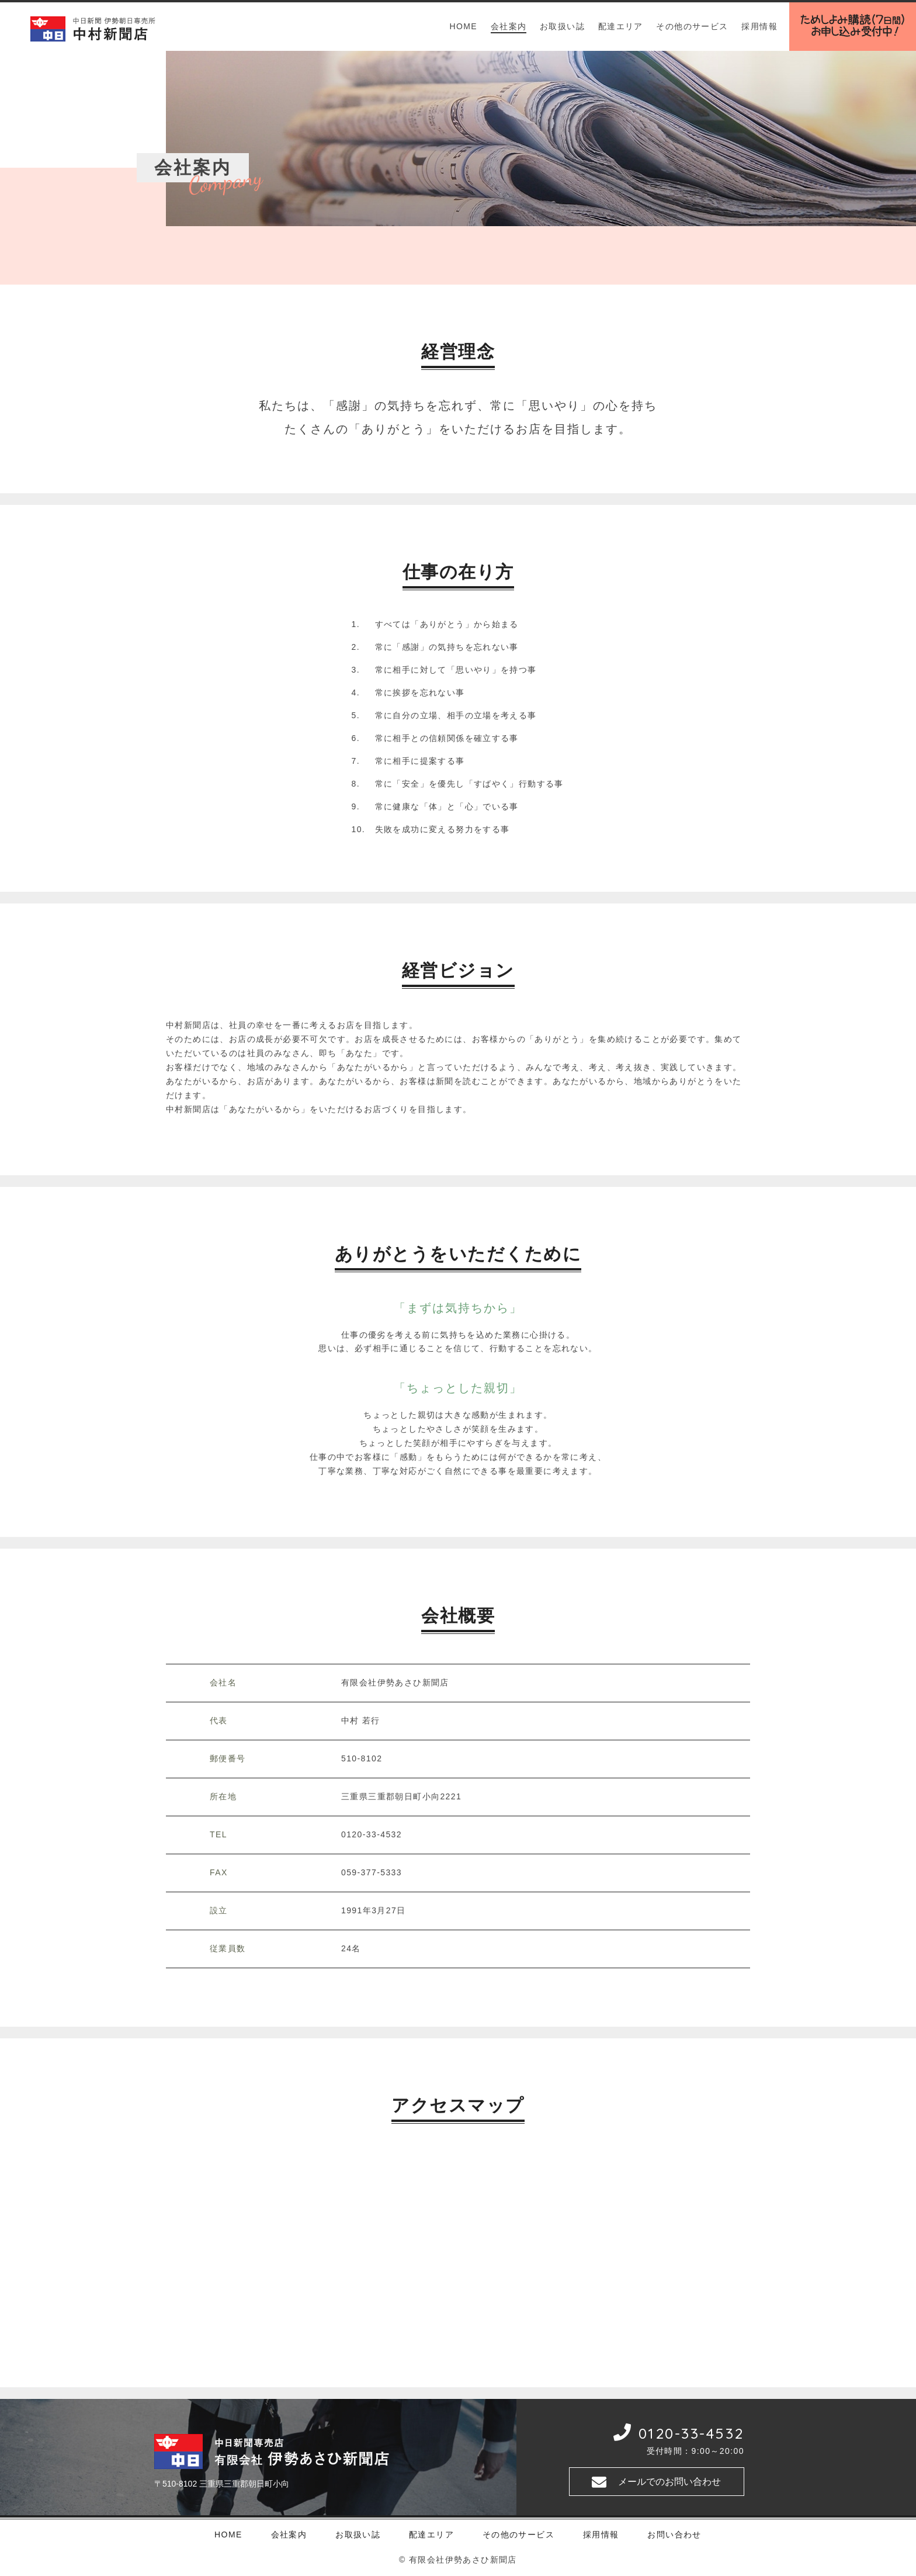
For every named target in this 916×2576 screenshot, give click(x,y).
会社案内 (509, 26)
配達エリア (620, 26)
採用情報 (759, 26)
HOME (463, 26)
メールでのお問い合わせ (669, 2482)
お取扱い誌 (562, 26)
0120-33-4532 (691, 2433)
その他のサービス (692, 26)
